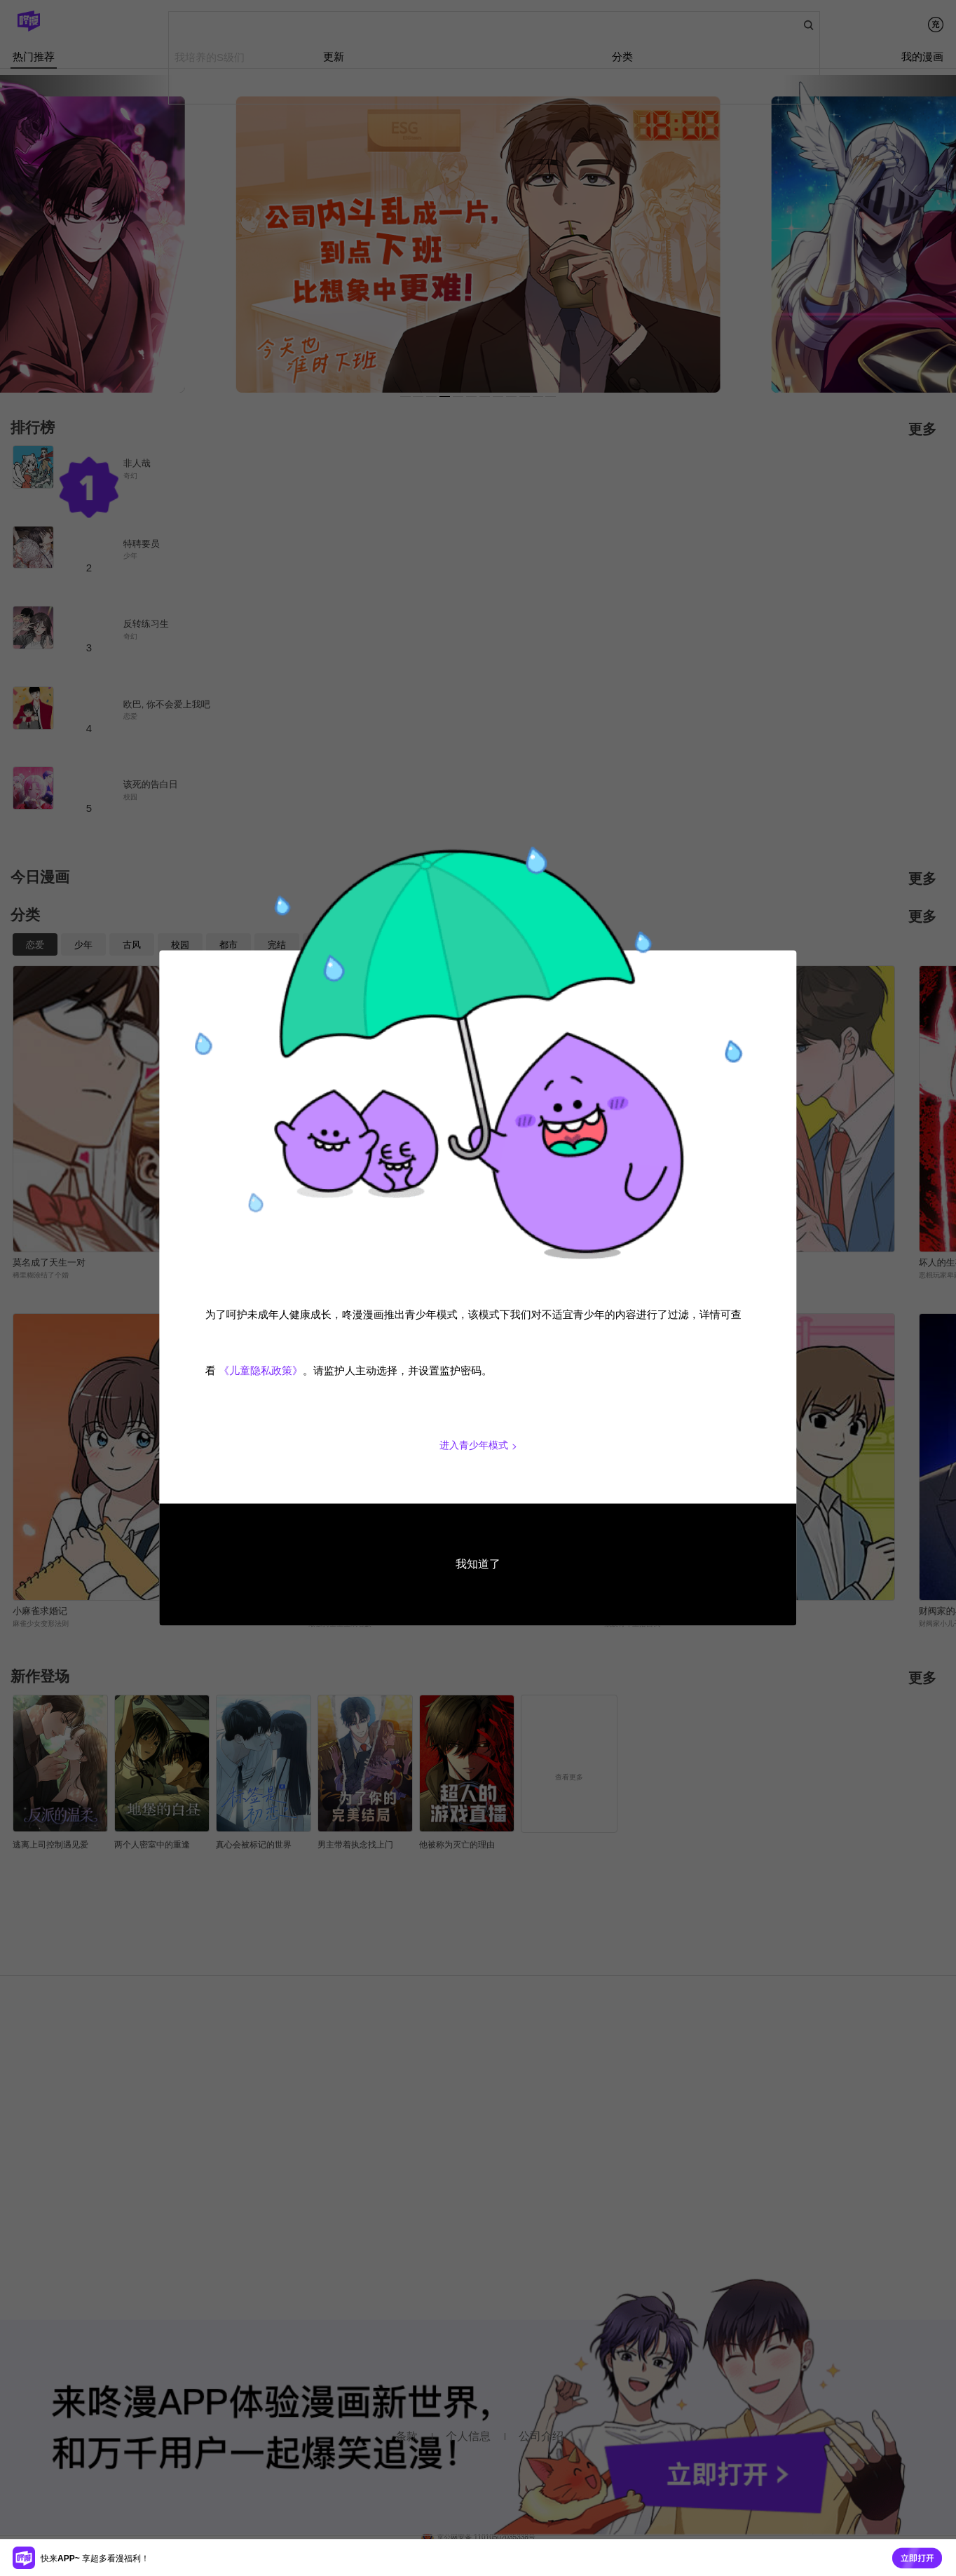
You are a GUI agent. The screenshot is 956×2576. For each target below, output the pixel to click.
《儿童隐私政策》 (261, 1371)
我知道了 (478, 1564)
